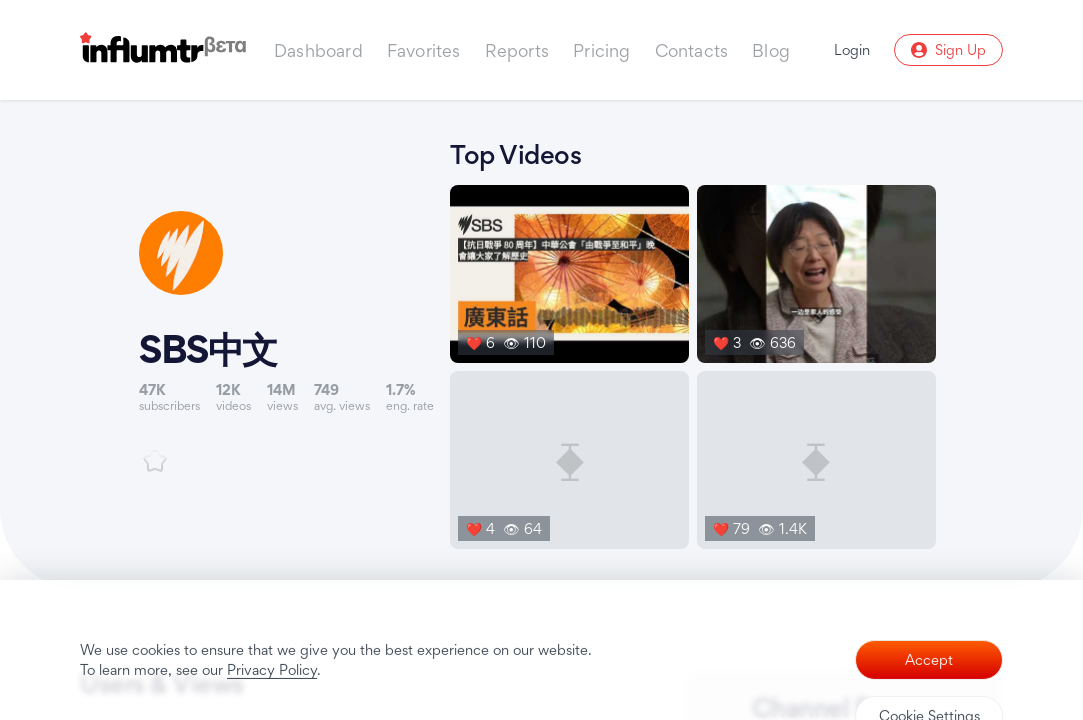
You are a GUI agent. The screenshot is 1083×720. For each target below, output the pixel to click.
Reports (517, 50)
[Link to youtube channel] (286, 341)
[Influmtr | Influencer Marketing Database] (163, 50)
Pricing (601, 50)
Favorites (424, 50)
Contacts (692, 50)
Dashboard (318, 50)
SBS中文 (208, 349)
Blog (771, 50)
